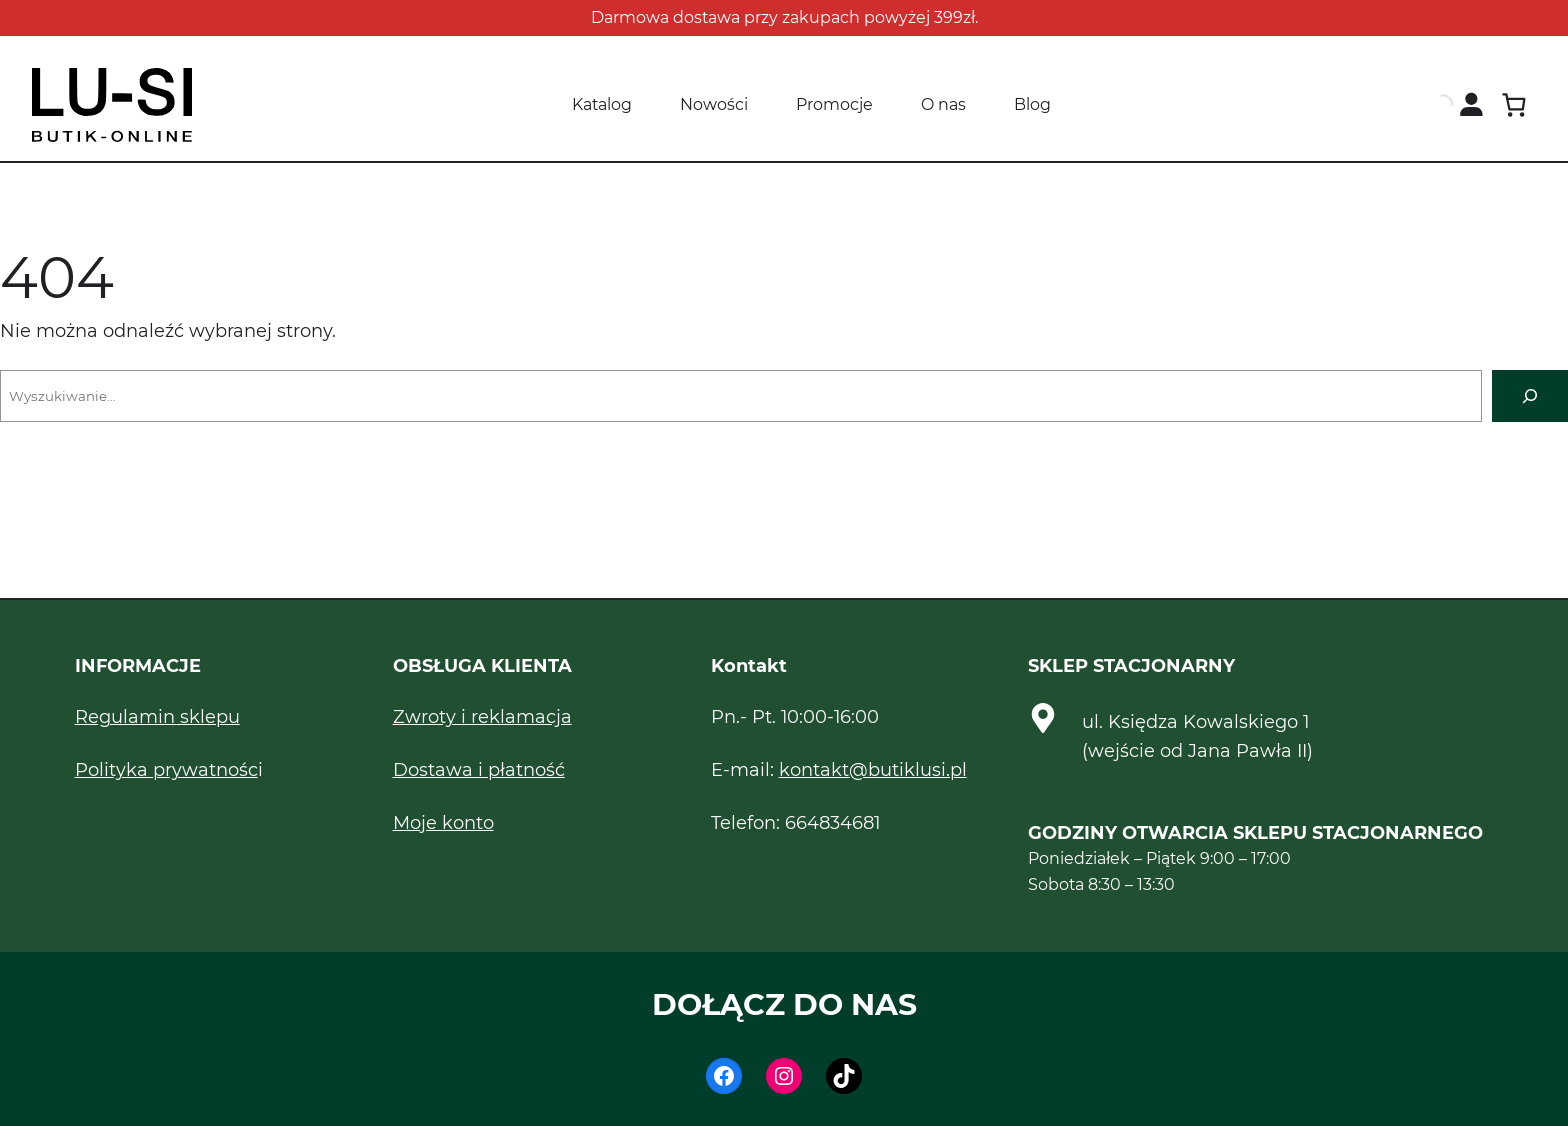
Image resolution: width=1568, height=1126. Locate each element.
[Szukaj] (1530, 396)
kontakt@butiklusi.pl (873, 770)
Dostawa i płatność (479, 770)
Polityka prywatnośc (166, 770)
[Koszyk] (1513, 105)
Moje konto (443, 823)
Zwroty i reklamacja (482, 717)
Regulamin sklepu (157, 717)
